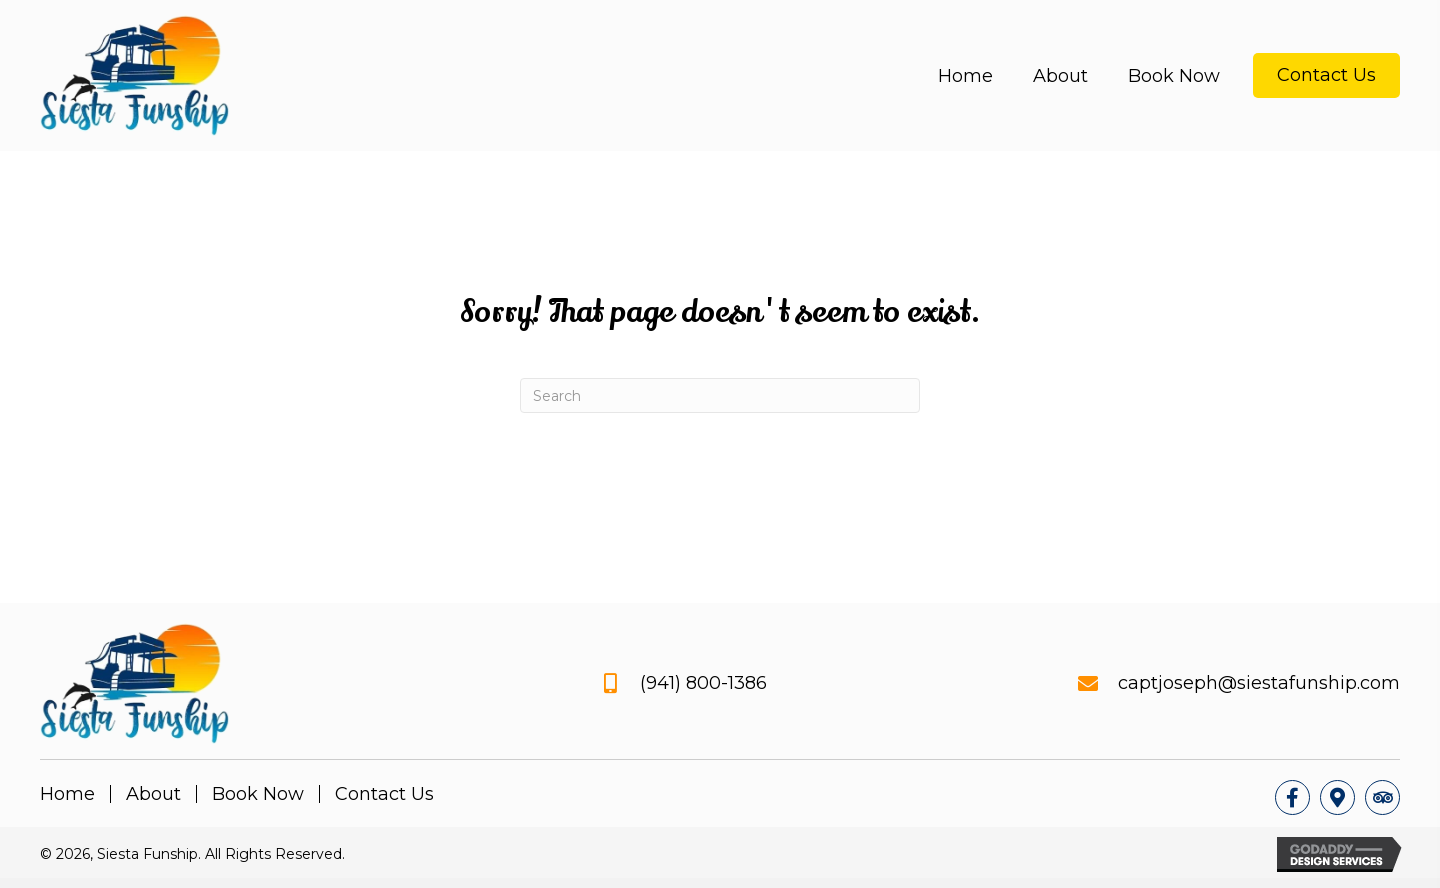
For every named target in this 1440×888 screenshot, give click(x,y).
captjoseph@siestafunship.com (1259, 683)
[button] (1292, 797)
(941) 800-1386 (703, 683)
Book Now (258, 794)
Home (67, 794)
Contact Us (384, 794)
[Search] (720, 395)
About (153, 794)
